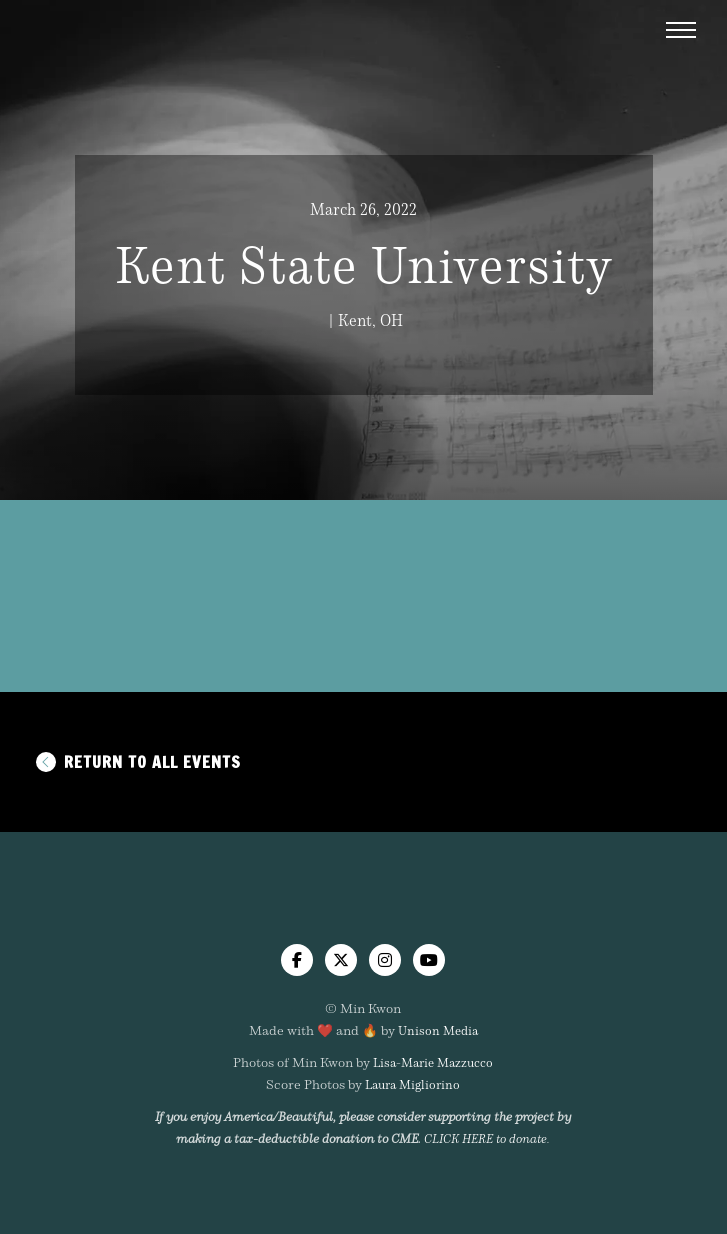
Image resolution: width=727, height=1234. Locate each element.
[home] (363, 910)
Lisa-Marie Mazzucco (433, 1062)
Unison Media (438, 1030)
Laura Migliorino (412, 1084)
